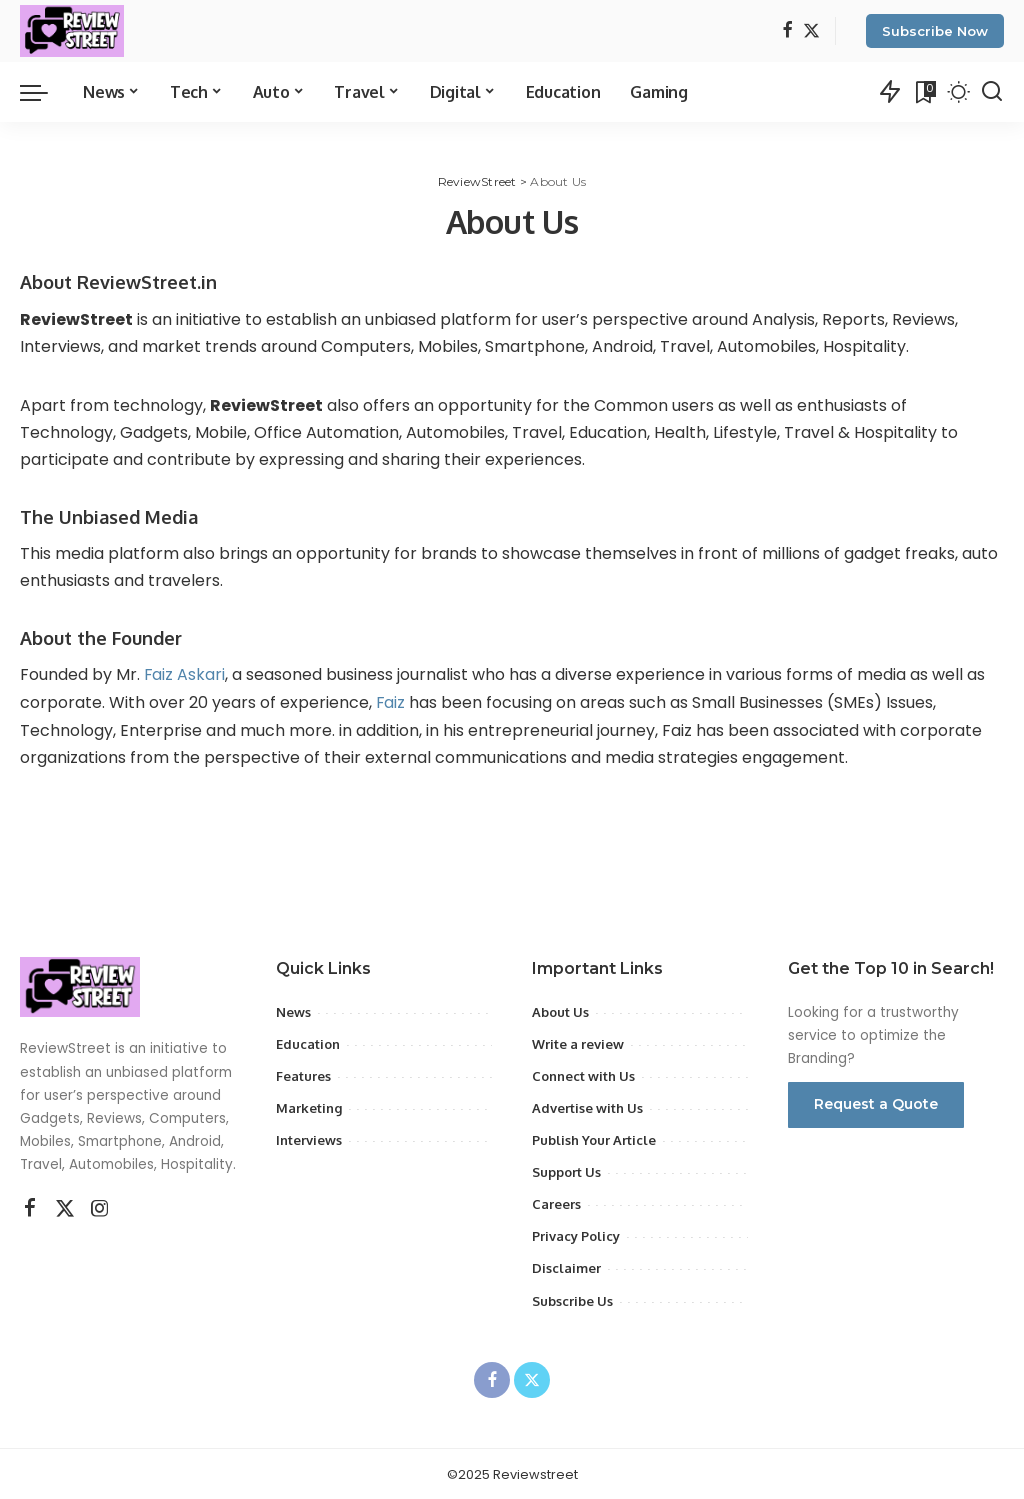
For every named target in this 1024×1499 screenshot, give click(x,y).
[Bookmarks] (924, 92)
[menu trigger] (44, 92)
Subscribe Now (935, 31)
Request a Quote (876, 1102)
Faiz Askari (185, 674)
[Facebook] (787, 31)
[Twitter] (811, 31)
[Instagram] (100, 1208)
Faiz (393, 701)
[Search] (992, 92)
